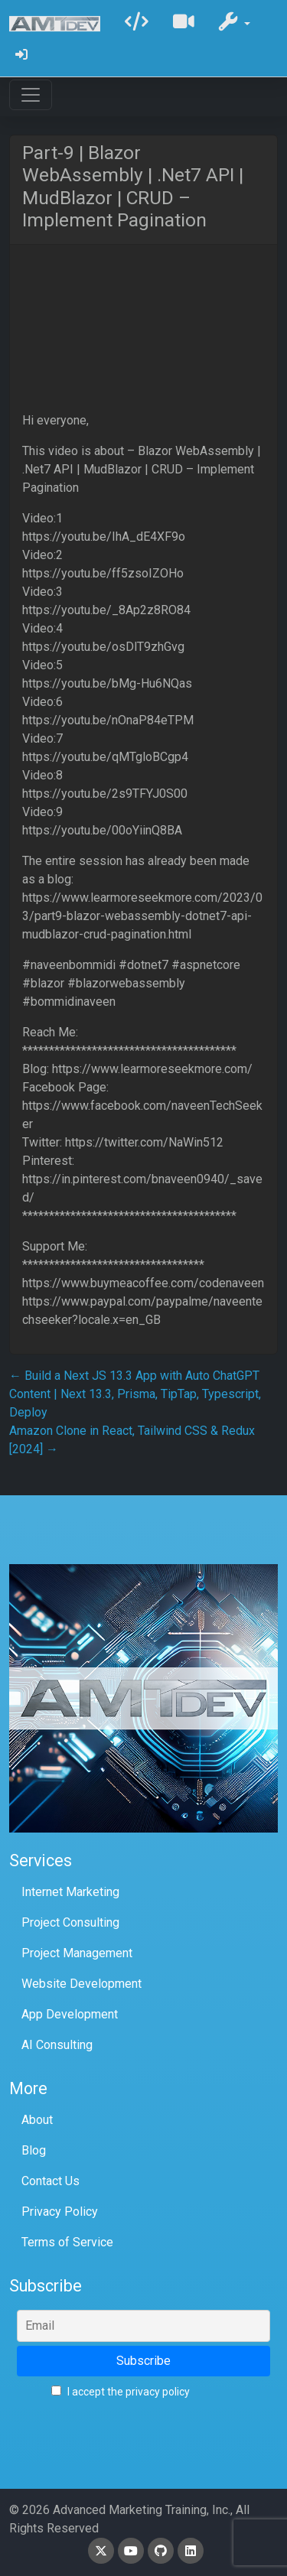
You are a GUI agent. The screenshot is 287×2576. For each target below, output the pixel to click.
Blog (33, 2150)
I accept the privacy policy (120, 2392)
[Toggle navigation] (30, 95)
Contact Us (50, 2181)
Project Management (76, 1953)
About (37, 2120)
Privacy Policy (59, 2211)
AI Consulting (57, 2045)
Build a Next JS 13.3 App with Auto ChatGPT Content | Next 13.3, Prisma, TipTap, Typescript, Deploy (135, 1394)
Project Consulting (70, 1922)
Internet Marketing (70, 1892)
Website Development (81, 1983)
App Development (69, 2014)
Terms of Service (67, 2242)
